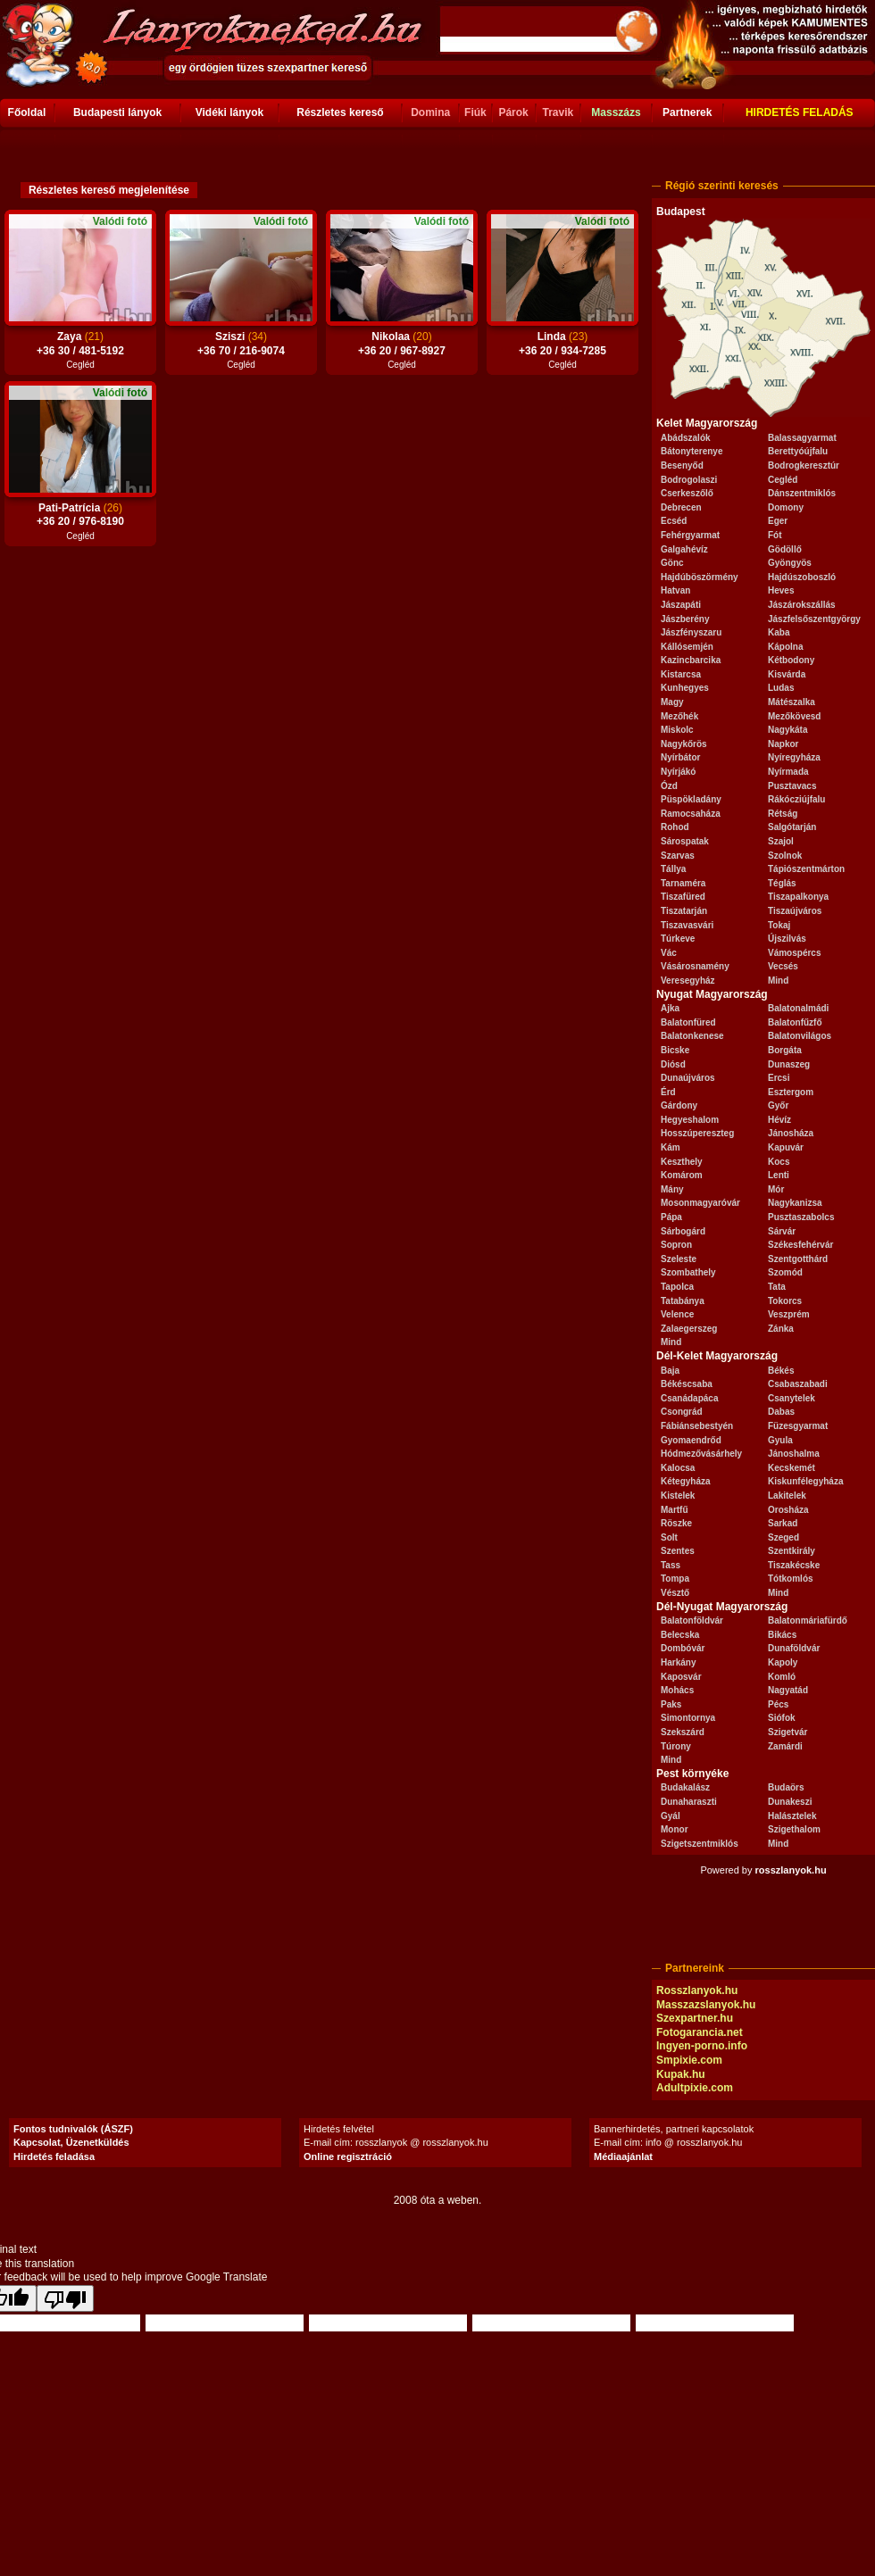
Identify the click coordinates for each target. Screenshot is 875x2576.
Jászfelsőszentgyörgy (814, 619)
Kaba (778, 632)
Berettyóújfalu (798, 451)
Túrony (676, 1746)
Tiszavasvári (687, 925)
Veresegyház (688, 980)
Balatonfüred (688, 1022)
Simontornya (688, 1718)
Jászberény (685, 619)
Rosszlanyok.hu (697, 1990)
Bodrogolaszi (689, 480)
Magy (672, 702)
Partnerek (687, 112)
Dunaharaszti (689, 1802)
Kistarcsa (681, 674)
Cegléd (782, 480)
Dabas (781, 1412)
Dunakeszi (790, 1802)
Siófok (782, 1718)
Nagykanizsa (795, 1203)
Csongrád (682, 1412)
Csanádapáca (689, 1398)
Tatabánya (682, 1301)
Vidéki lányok (229, 112)
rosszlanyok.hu (791, 1870)
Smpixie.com (689, 2060)
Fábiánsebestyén (697, 1426)
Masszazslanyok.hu (705, 2004)
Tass (670, 1565)
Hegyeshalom (690, 1120)
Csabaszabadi (798, 1384)
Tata (777, 1287)
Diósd (673, 1064)
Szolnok (785, 855)
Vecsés (783, 966)
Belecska (680, 1635)
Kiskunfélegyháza (805, 1481)
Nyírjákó (678, 772)
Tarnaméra (683, 883)
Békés (781, 1370)
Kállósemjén (687, 647)
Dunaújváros (688, 1078)
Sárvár (782, 1231)
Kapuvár (786, 1147)
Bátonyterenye (691, 451)
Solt (669, 1537)
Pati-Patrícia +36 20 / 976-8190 (80, 516)
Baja (670, 1370)
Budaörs (786, 1787)
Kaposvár (681, 1677)
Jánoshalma (794, 1453)
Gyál (670, 1816)
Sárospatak (685, 841)
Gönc (672, 563)
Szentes (678, 1551)
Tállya (673, 869)
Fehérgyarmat (690, 535)
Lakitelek (787, 1495)
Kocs (778, 1162)
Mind (778, 980)
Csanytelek (791, 1398)
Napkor (783, 744)
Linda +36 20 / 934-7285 (562, 345)
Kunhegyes (685, 688)
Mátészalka (791, 702)
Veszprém (789, 1314)
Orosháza (788, 1510)
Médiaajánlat (623, 2156)
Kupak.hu (680, 2074)
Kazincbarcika (691, 660)
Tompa (675, 1578)
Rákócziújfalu (796, 799)
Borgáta (785, 1050)
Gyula (780, 1440)
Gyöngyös (790, 563)
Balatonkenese (692, 1036)
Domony (786, 507)
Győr (778, 1105)
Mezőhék (679, 716)
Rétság (782, 814)
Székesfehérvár (800, 1245)
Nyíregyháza (794, 757)
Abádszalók (686, 438)
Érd (668, 1092)
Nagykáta (787, 730)
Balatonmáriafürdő (807, 1620)
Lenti (778, 1175)
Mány (672, 1189)
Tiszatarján (684, 911)
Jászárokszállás (802, 605)
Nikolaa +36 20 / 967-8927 (401, 345)
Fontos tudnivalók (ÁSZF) (73, 2128)
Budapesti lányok (117, 112)
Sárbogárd (683, 1231)
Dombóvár (682, 1648)
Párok (513, 112)
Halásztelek (792, 1816)
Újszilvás (787, 938)
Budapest (680, 211)
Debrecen (681, 507)
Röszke (676, 1523)
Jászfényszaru (691, 632)
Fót (775, 535)
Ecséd (674, 521)
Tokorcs (785, 1301)
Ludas (781, 688)
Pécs (778, 1704)
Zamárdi (785, 1746)
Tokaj (779, 925)
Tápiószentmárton (806, 869)
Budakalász (685, 1787)
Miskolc (677, 730)
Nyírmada (788, 772)
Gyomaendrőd (691, 1440)
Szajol (781, 841)
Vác (669, 953)
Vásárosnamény (695, 966)
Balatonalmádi (798, 1008)
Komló (782, 1677)
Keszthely (682, 1162)
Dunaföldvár (794, 1648)
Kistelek (678, 1495)
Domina (430, 112)
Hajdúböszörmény (699, 577)
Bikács (782, 1635)
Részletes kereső (339, 112)
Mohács (677, 1690)
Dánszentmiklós (802, 493)
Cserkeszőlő (687, 493)
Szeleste (678, 1259)
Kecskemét (791, 1468)
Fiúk (475, 112)
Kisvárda (786, 674)
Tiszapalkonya (798, 897)
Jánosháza (790, 1133)
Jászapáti (681, 605)
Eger (778, 521)
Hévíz (779, 1120)
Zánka (781, 1329)
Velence (677, 1314)
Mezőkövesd (794, 716)
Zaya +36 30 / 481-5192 (80, 345)
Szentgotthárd (798, 1259)
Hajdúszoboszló (802, 577)
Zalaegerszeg (689, 1329)
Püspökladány (691, 799)
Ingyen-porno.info (701, 2046)
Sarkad (782, 1523)
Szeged (783, 1537)
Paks (671, 1704)
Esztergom (790, 1092)
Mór (776, 1189)
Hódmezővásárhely (701, 1453)
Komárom (682, 1175)
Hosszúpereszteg (697, 1133)
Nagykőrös (684, 744)
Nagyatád (788, 1690)
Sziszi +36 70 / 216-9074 (241, 345)
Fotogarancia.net (699, 2032)
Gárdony (679, 1105)
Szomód (785, 1272)
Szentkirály (791, 1551)
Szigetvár (787, 1732)
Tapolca (677, 1287)
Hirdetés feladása (54, 2156)
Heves (781, 590)
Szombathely (688, 1272)
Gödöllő (785, 549)
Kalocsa (678, 1468)
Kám (670, 1147)
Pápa (671, 1217)
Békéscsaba (686, 1384)
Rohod (675, 827)
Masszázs (615, 112)
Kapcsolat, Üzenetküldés (71, 2142)
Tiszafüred (683, 897)
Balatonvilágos (799, 1036)
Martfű (674, 1510)
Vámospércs (794, 953)
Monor (674, 1829)
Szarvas (678, 855)
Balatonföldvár (692, 1620)
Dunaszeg (789, 1064)
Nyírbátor (680, 757)
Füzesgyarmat (798, 1426)
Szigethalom (794, 1829)
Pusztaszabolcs (801, 1217)
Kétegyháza (686, 1481)
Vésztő (675, 1593)
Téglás (782, 883)
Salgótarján (792, 827)
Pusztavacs (792, 786)
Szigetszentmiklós (699, 1844)
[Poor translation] (65, 2298)
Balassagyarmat (802, 438)
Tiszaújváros (794, 911)
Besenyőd (682, 465)
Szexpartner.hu (694, 2018)
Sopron (676, 1245)
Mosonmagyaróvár (700, 1203)
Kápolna (785, 647)
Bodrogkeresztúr (803, 465)
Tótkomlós (790, 1578)
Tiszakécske (794, 1565)
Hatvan (675, 590)
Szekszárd (682, 1732)
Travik (557, 112)
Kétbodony (791, 660)
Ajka (670, 1008)
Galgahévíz (684, 549)
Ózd (669, 786)
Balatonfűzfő (795, 1022)
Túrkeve (678, 938)
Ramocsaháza (691, 814)
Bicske (675, 1050)
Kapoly (782, 1662)
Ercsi (778, 1078)
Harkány (678, 1662)
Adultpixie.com (694, 2088)
